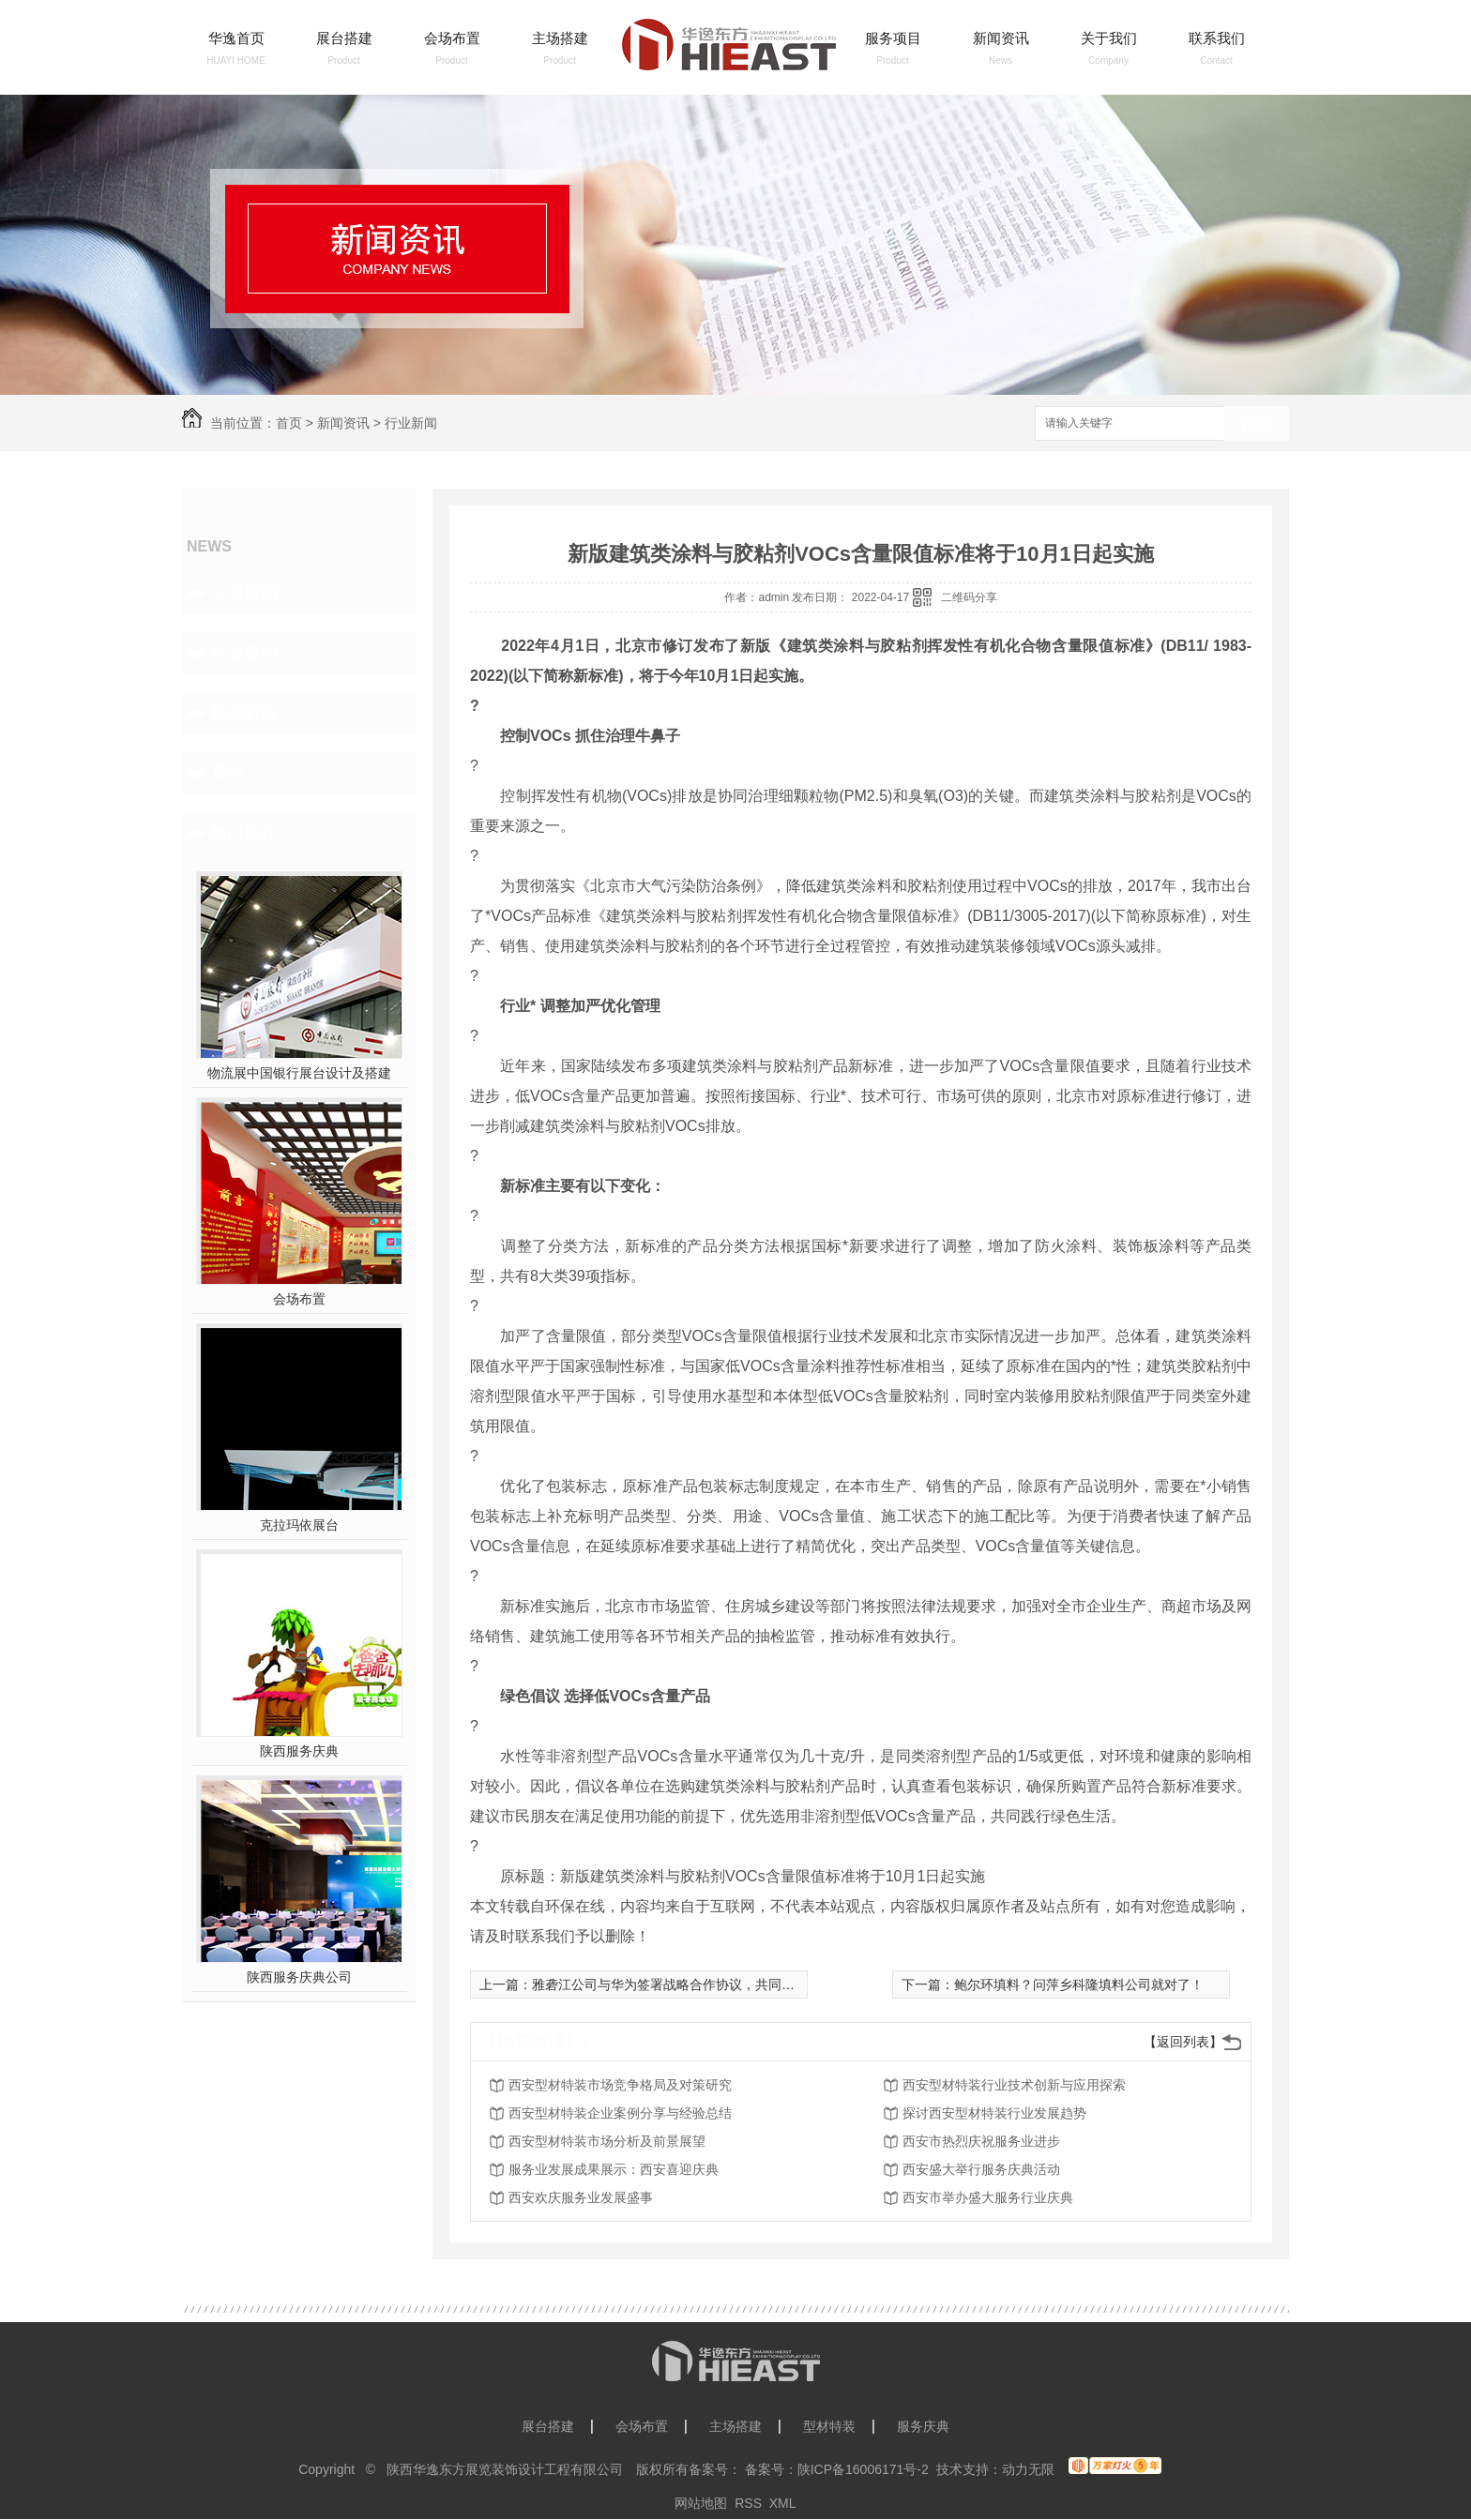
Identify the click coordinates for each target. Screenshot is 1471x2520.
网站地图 (701, 2503)
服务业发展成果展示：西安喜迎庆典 (613, 2169)
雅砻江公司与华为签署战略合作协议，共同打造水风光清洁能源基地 (729, 1984)
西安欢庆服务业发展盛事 (580, 2197)
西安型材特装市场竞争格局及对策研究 (620, 2084)
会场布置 (452, 38)
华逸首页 (236, 38)
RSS (748, 2503)
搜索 (1256, 424)
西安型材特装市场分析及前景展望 (606, 2141)
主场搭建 (560, 38)
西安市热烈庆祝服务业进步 (981, 2141)
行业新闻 (411, 422)
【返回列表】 (1183, 2041)
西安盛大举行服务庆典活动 (981, 2169)
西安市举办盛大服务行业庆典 (987, 2197)
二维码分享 (969, 597)
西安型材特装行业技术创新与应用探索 (1014, 2084)
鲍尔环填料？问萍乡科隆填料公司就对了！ (1079, 1984)
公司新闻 (244, 592)
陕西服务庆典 (299, 1750)
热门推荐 (244, 832)
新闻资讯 (1001, 38)
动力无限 (1028, 2469)
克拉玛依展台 (299, 1524)
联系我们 (1217, 38)
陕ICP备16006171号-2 (863, 2469)
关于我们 (1109, 38)
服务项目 (893, 38)
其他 (227, 772)
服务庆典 (923, 2426)
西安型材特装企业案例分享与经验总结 (620, 2112)
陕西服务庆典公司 (299, 1976)
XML (782, 2503)
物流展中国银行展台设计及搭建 (299, 1072)
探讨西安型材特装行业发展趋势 (994, 2112)
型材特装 (829, 2426)
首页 (289, 422)
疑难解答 (244, 712)
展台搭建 (344, 38)
